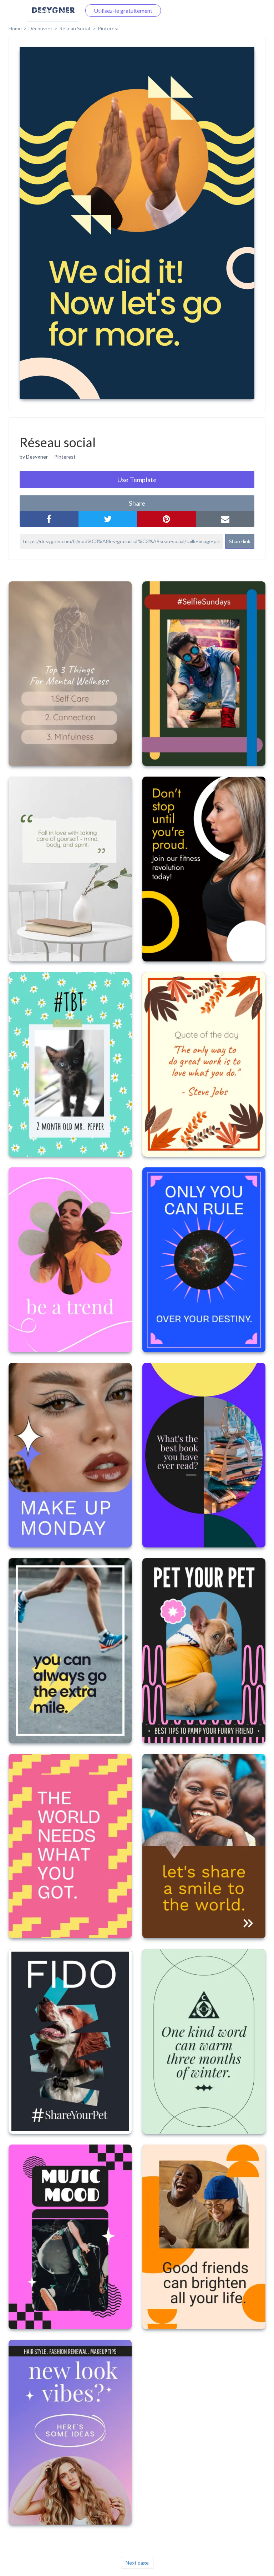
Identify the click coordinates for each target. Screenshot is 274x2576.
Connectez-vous (52, 10)
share (137, 503)
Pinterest (108, 28)
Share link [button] (239, 541)
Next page (137, 2563)
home (15, 28)
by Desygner (34, 457)
